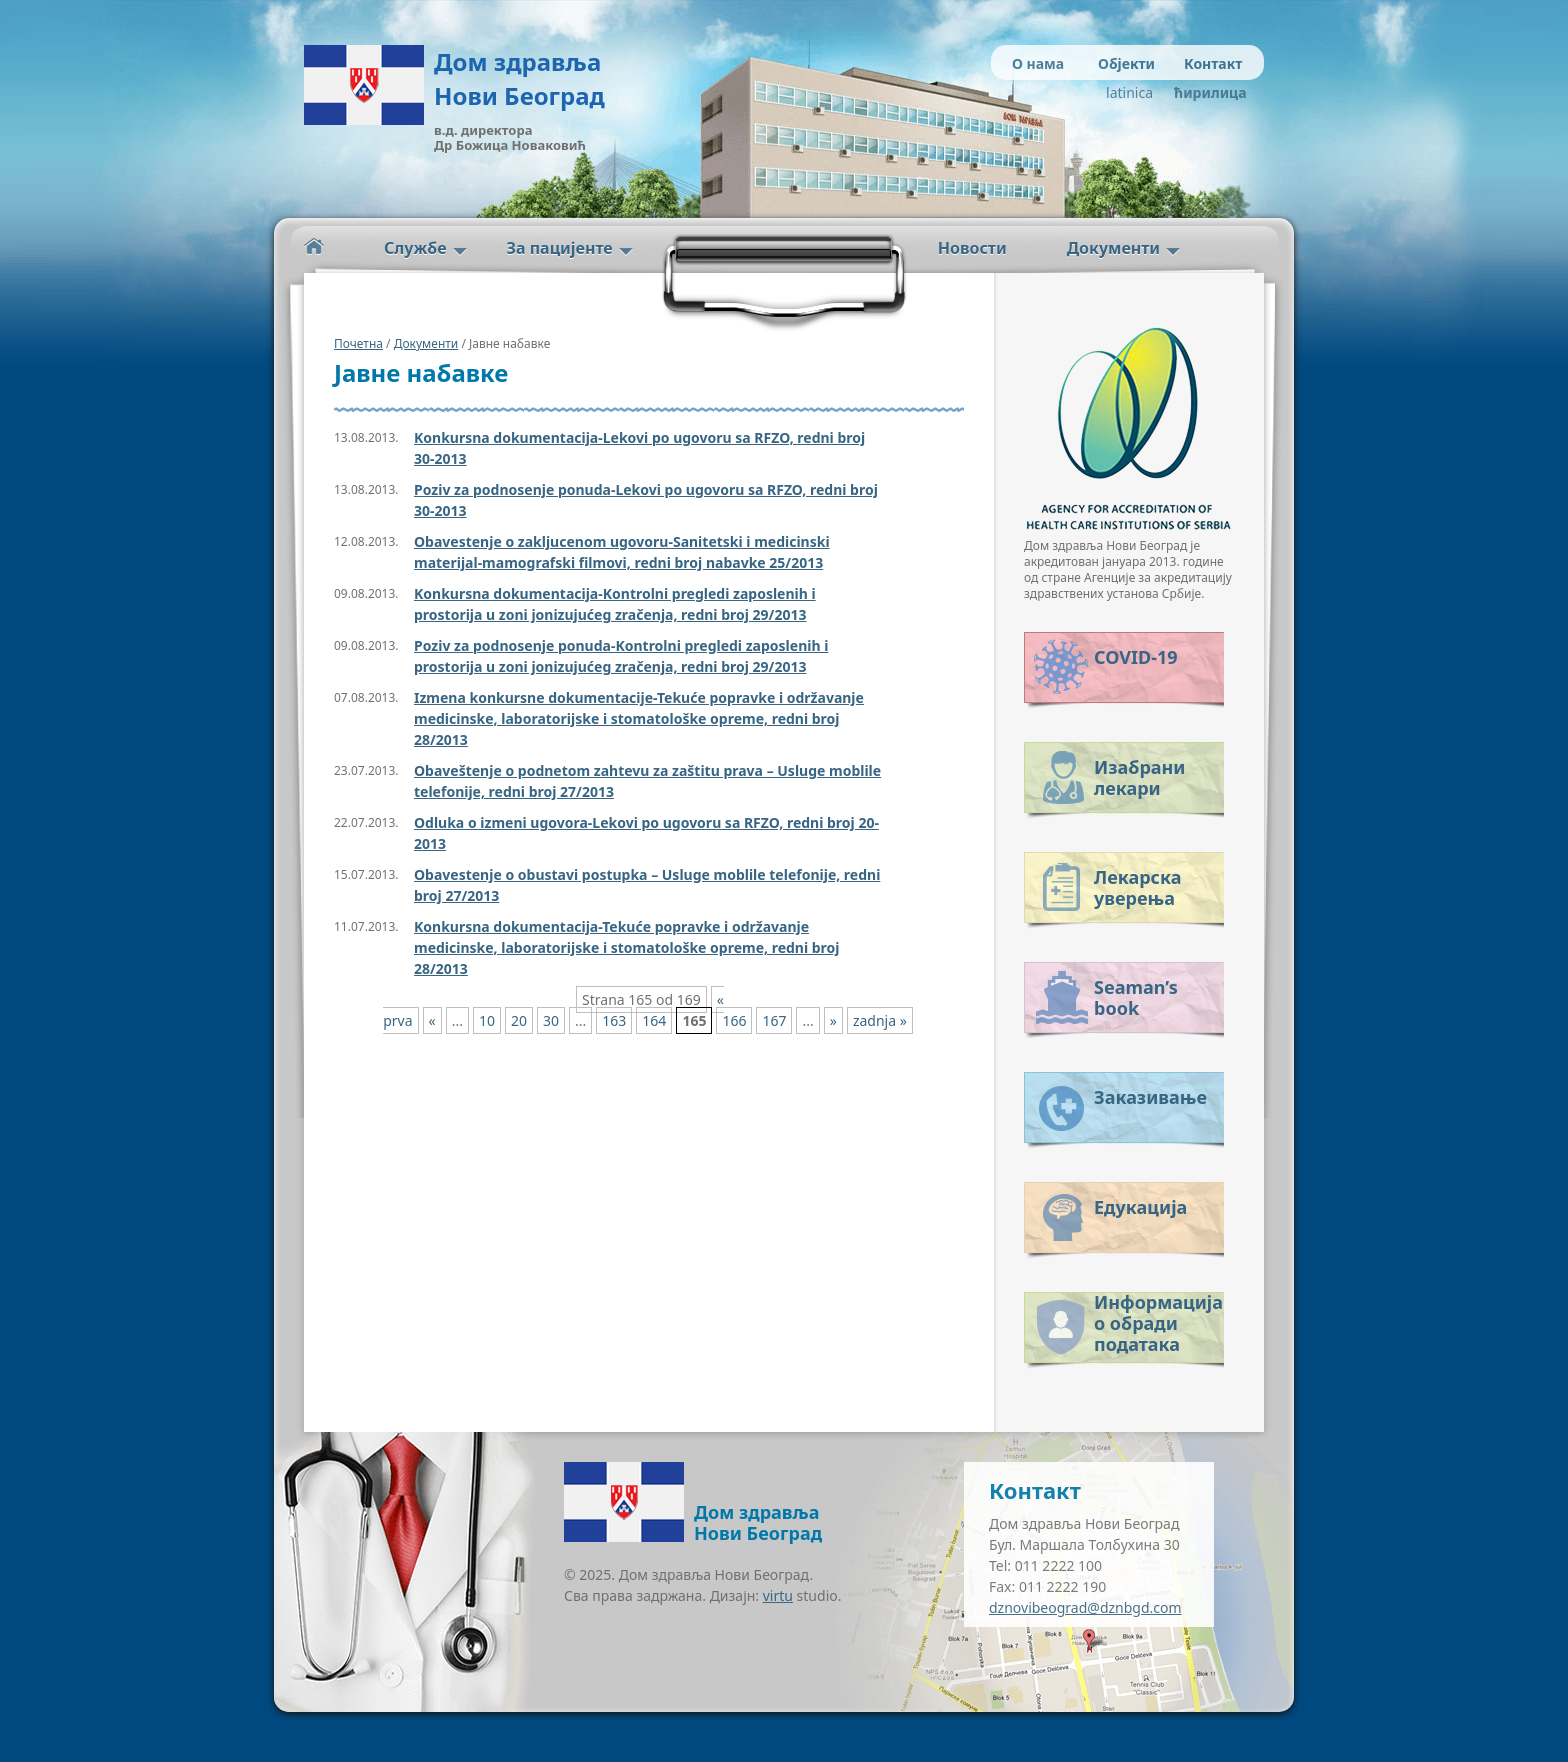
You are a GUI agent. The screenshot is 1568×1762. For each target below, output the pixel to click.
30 (551, 1020)
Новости (972, 248)
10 (487, 1020)
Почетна (358, 343)
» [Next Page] (833, 1020)
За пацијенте (560, 248)
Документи (1113, 248)
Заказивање (1150, 1097)
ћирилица (1206, 92)
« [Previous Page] (432, 1020)
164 (654, 1020)
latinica (1129, 92)
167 (774, 1020)
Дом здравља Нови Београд (519, 78)
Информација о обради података (1158, 1319)
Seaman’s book (1136, 997)
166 (734, 1020)
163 (614, 1020)
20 (519, 1020)
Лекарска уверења (1137, 887)
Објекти (1126, 63)
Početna (314, 246)
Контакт (1213, 63)
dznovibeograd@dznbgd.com (1085, 1607)
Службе (415, 248)
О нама (1038, 63)
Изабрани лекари (1139, 777)
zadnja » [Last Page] (880, 1020)
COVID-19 (1135, 657)
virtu (778, 1595)
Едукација (1140, 1207)
